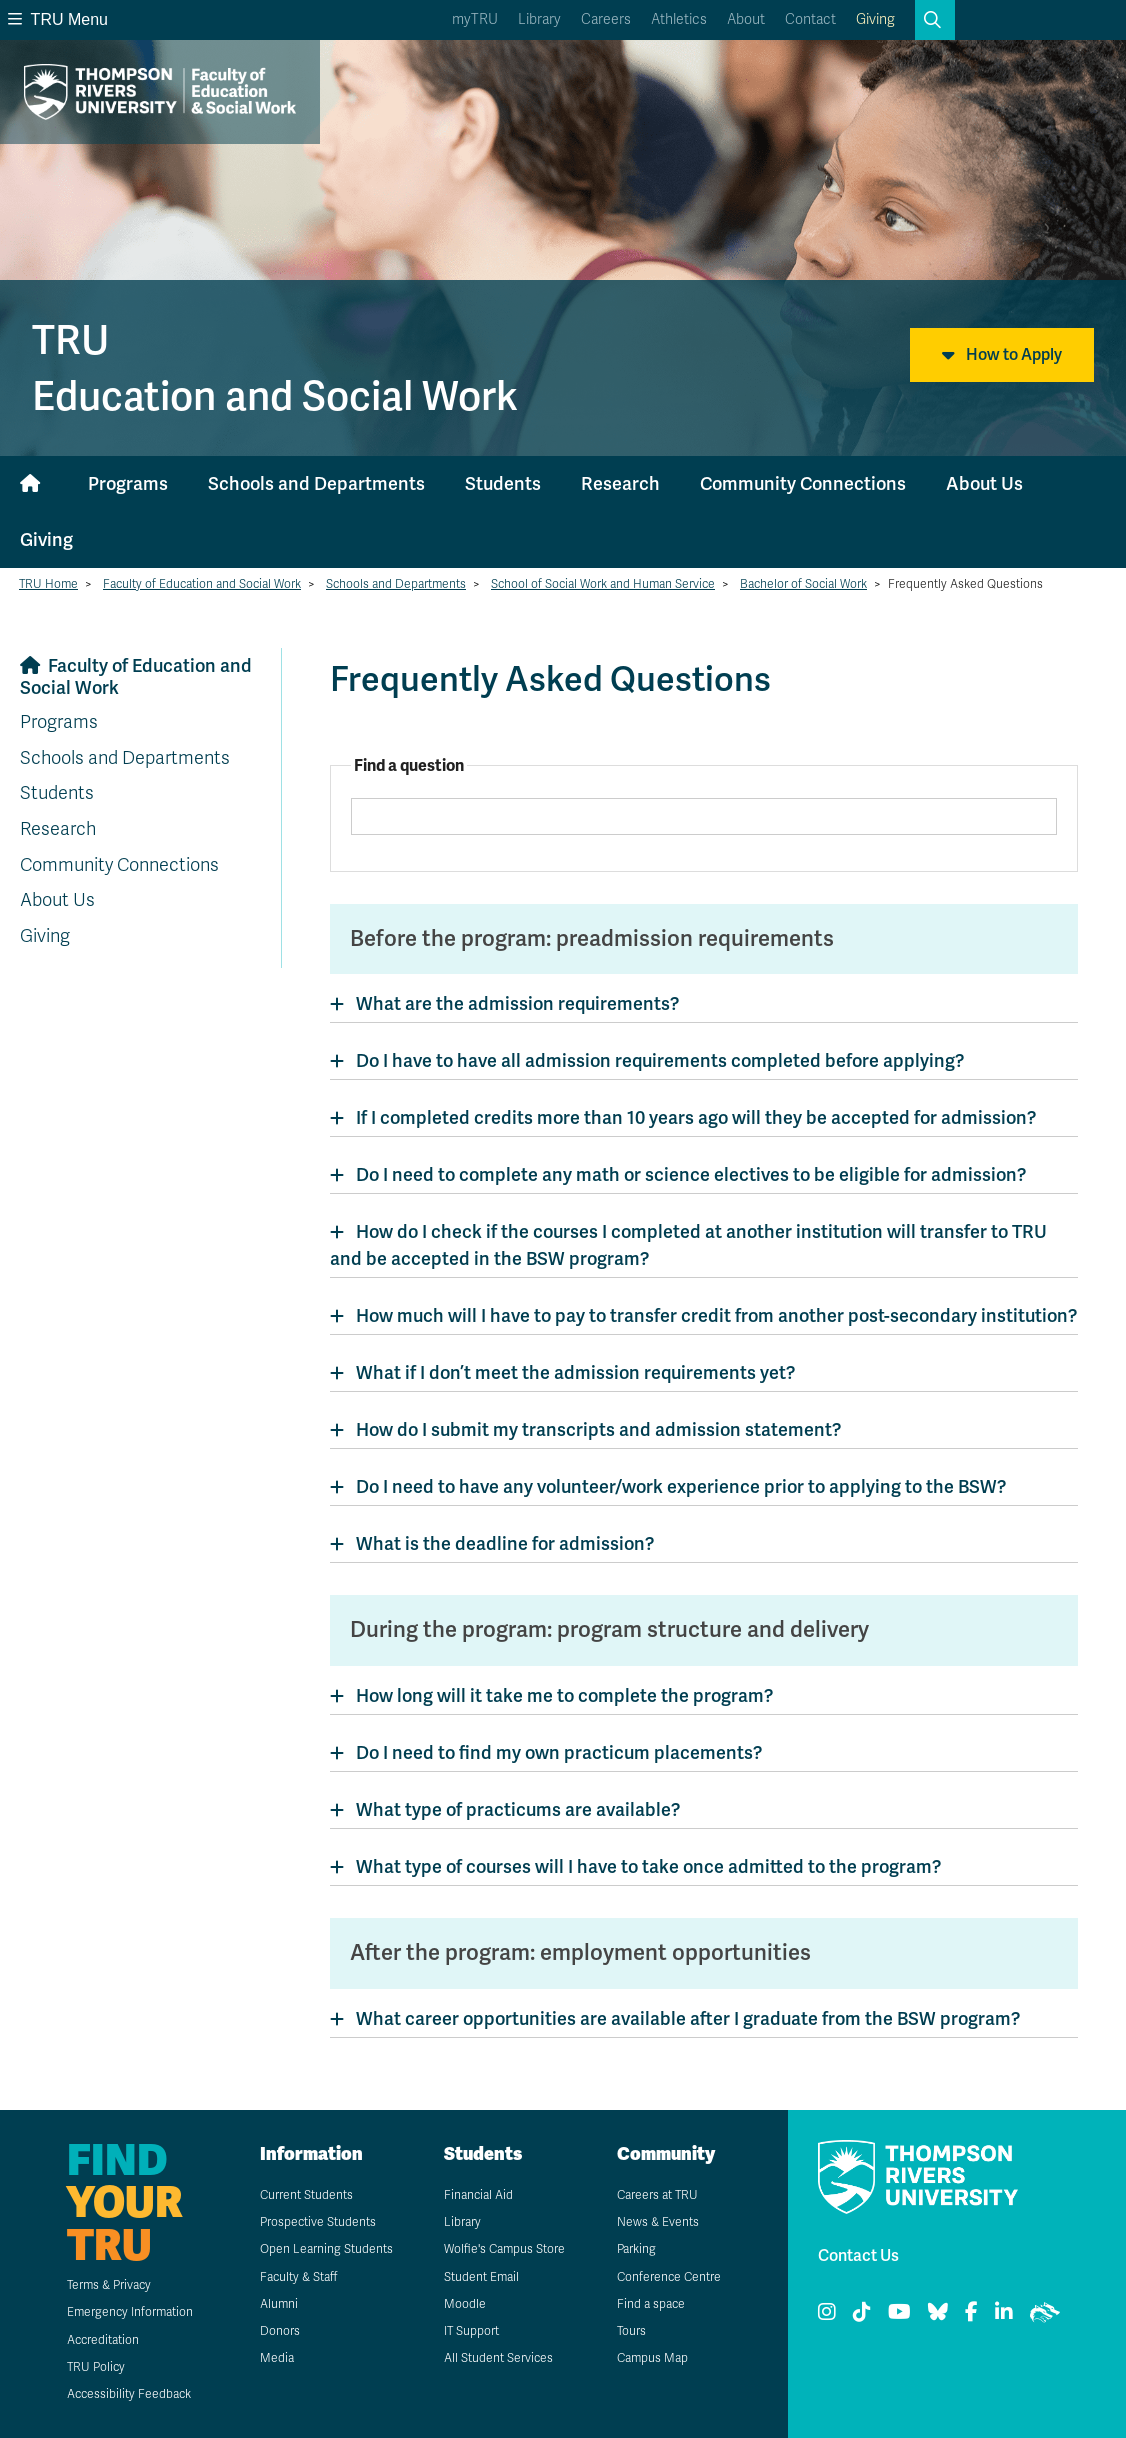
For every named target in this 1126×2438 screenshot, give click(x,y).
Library (539, 19)
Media (277, 2358)
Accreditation (103, 2340)
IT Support (471, 2331)
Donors (280, 2331)
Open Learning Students (326, 2249)
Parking (636, 2249)
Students (503, 483)
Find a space (651, 2304)
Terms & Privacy (109, 2285)
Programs (128, 483)
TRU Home (48, 584)
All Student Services (498, 2358)
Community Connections (803, 483)
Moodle (465, 2304)
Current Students (306, 2195)
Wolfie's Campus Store (504, 2249)
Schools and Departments (316, 483)
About (746, 19)
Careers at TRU (657, 2195)
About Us (984, 483)
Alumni (279, 2304)
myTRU (475, 19)
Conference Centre (669, 2277)
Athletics (679, 19)
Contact (810, 19)
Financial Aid (478, 2195)
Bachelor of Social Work (803, 584)
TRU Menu (58, 19)
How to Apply (1002, 355)
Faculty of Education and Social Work (202, 584)
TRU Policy (96, 2367)
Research (620, 483)
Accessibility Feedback (129, 2394)
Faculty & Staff (298, 2277)
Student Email (481, 2277)
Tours (631, 2331)
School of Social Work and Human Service (603, 584)
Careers (606, 19)
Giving (875, 19)
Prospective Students (318, 2222)
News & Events (658, 2222)
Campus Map (652, 2358)
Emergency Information (130, 2312)
